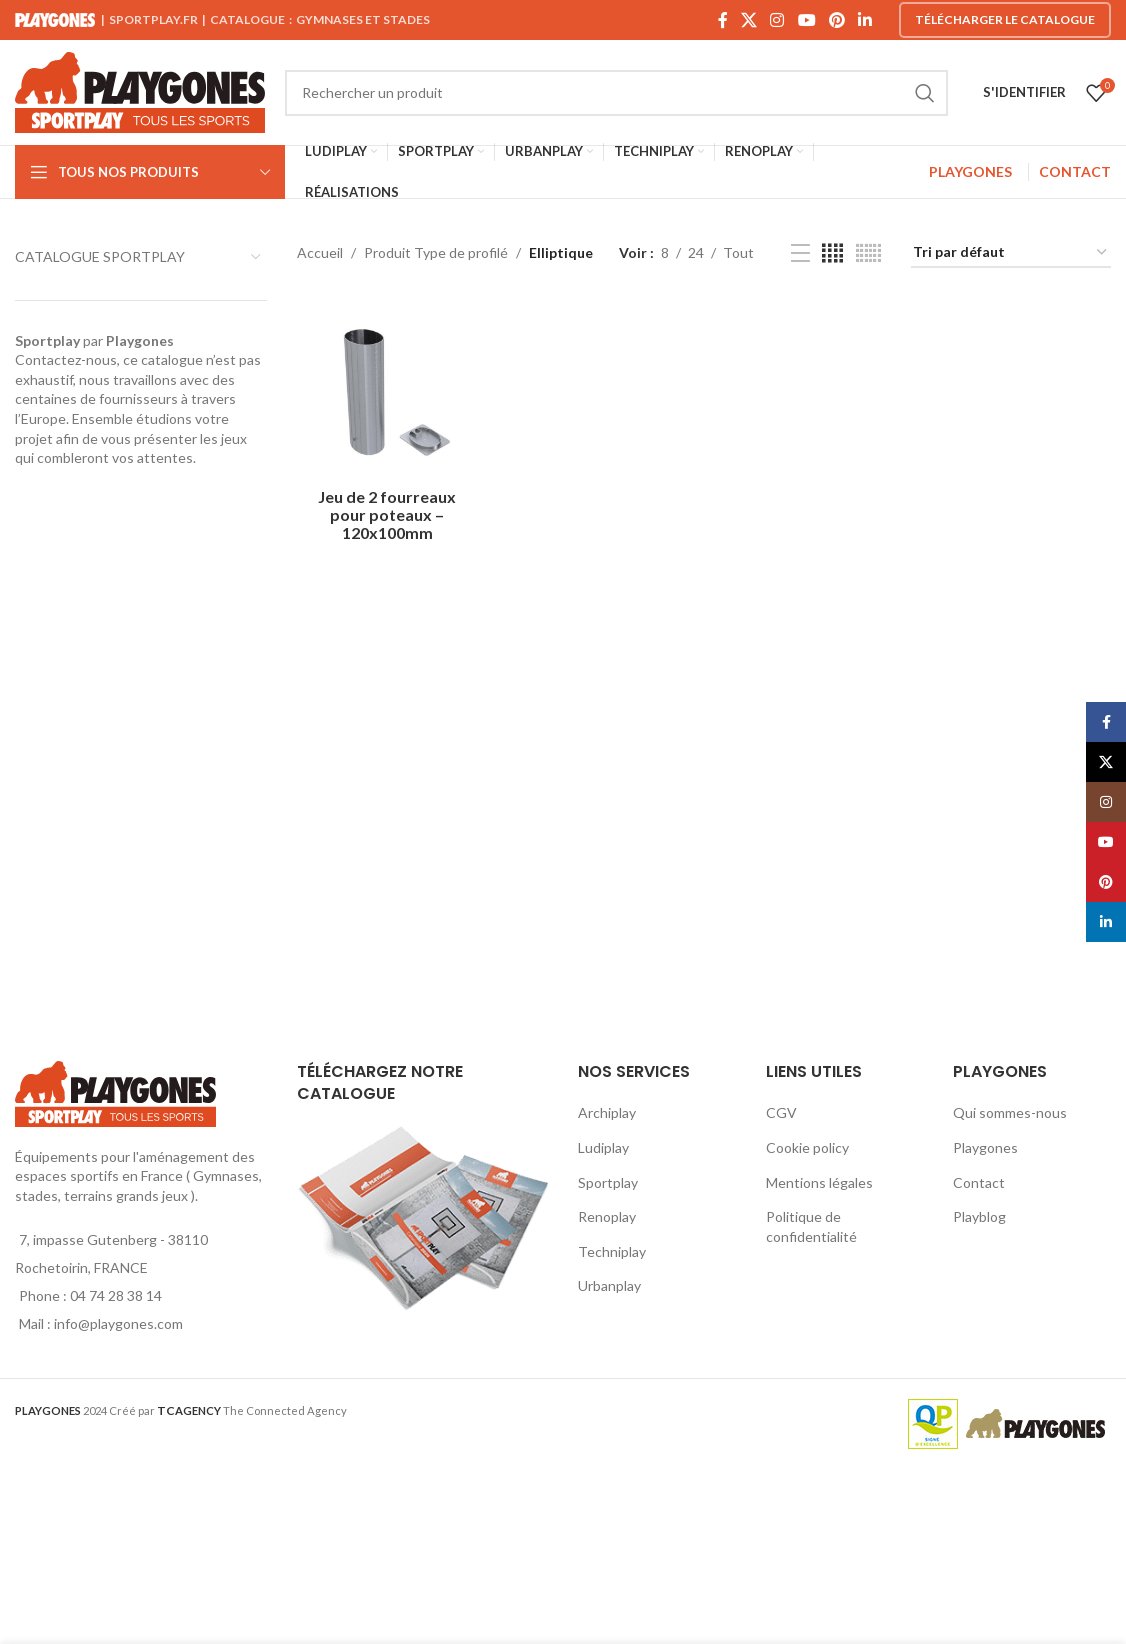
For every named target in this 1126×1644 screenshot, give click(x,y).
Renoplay (607, 1216)
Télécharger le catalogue (1005, 19)
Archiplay (607, 1112)
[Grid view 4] (832, 253)
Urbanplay (609, 1285)
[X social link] (748, 20)
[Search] (616, 93)
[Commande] (1011, 253)
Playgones (985, 1147)
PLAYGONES (970, 171)
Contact (979, 1182)
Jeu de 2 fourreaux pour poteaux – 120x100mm (387, 514)
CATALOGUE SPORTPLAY (100, 256)
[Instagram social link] (777, 20)
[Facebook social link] (722, 20)
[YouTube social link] (806, 20)
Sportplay (608, 1182)
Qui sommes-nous (1010, 1112)
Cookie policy (807, 1147)
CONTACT (1075, 171)
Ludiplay (603, 1147)
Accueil (320, 252)
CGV (781, 1112)
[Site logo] (140, 90)
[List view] (800, 253)
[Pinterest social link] (836, 20)
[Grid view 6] (868, 253)
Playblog (979, 1216)
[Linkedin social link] (865, 20)
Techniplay (612, 1251)
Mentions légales (819, 1182)
